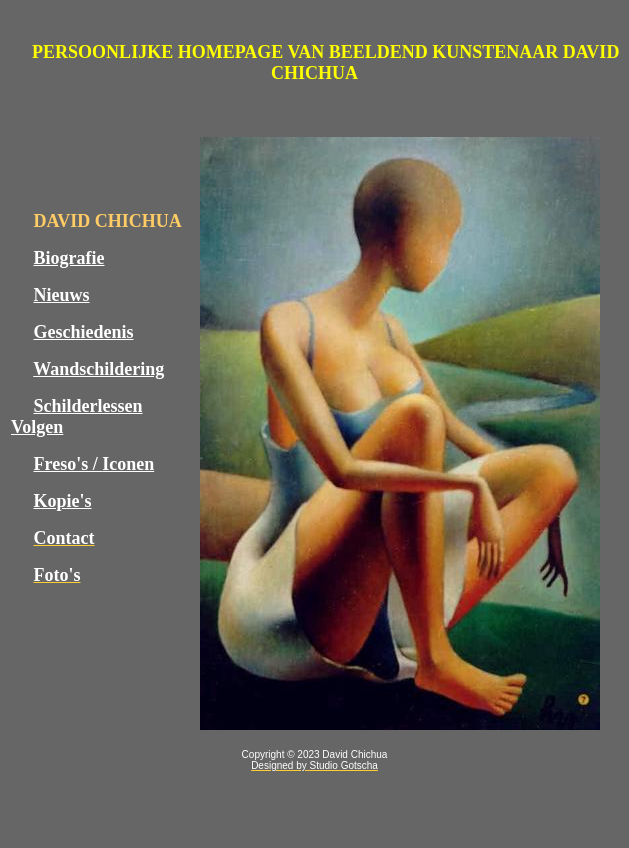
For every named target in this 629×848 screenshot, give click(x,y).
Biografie (69, 258)
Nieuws (62, 295)
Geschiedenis (84, 332)
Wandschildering (98, 369)
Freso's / (68, 464)
